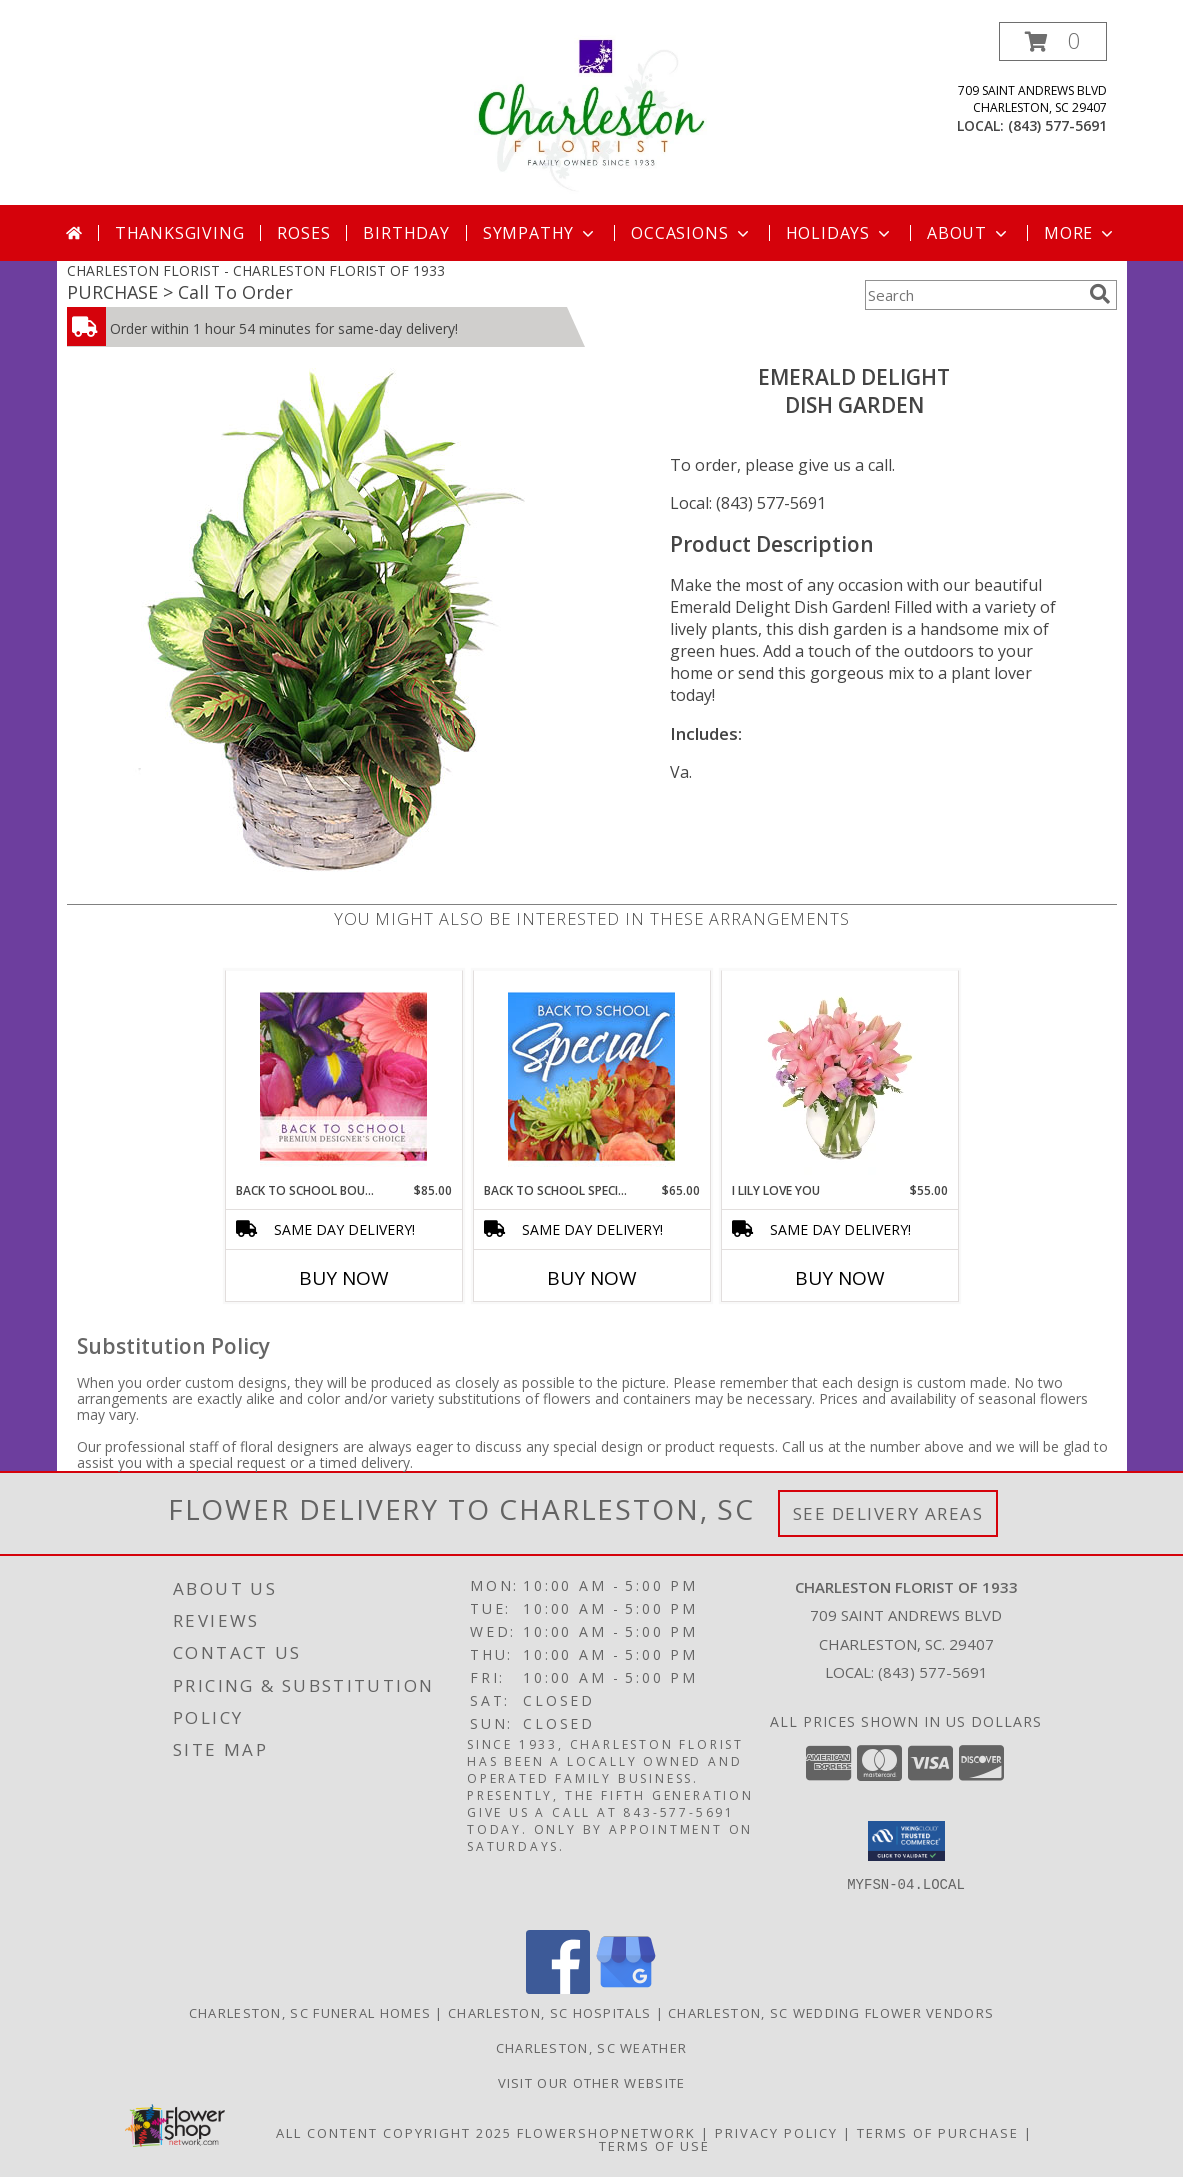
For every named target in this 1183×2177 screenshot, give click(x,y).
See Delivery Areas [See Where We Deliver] (888, 1513)
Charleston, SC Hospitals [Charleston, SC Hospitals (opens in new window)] (549, 2013)
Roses (303, 233)
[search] (1100, 294)
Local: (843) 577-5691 (748, 503)
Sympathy (540, 233)
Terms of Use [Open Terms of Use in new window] (654, 2146)
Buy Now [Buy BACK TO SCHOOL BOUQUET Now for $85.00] (344, 1278)
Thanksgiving (180, 233)
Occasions (691, 233)
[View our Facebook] (558, 1988)
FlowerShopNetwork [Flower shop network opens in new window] (606, 2133)
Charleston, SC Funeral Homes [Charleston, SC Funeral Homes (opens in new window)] (310, 2013)
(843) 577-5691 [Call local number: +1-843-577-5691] (1057, 125)
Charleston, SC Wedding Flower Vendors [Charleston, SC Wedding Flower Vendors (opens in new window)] (831, 2013)
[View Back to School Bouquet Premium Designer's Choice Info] (343, 1076)
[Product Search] (973, 295)
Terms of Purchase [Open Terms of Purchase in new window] (938, 2133)
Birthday (406, 233)
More (1080, 233)
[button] (1053, 41)
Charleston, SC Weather (592, 2048)
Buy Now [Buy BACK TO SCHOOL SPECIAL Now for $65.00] (592, 1278)
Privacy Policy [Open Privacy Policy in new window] (776, 2133)
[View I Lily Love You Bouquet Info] (839, 1076)
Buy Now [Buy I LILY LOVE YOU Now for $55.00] (840, 1278)
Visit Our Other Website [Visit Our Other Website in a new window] (592, 2083)
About (969, 233)
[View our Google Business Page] (626, 1988)
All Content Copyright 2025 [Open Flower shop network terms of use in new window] (394, 2133)
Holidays (840, 233)
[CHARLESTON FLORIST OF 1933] (592, 113)
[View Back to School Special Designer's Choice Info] (591, 1076)
